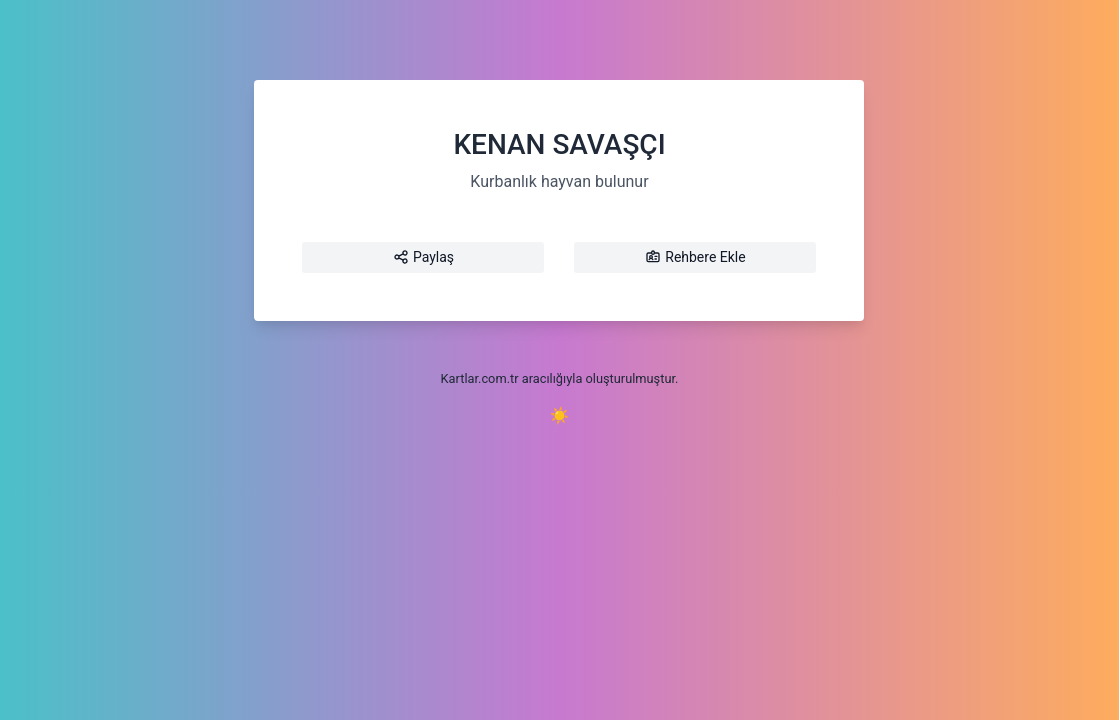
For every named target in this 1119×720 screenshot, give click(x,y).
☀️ (560, 415)
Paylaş (423, 257)
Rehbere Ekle (695, 257)
